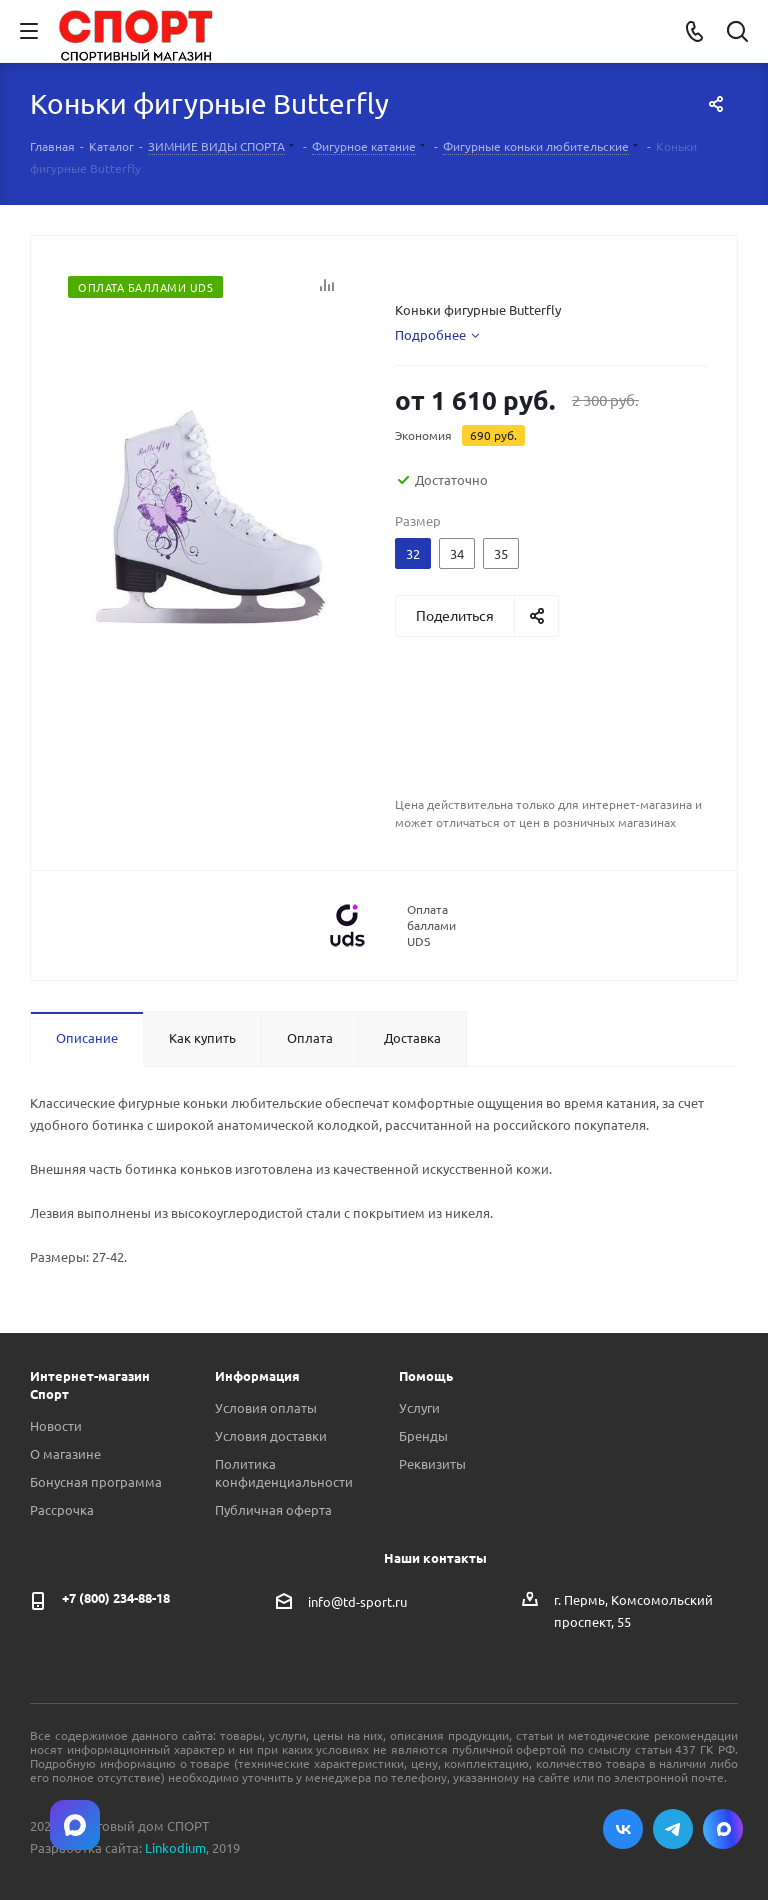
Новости (56, 1425)
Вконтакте (623, 1829)
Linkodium (175, 1847)
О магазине (65, 1453)
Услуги (419, 1407)
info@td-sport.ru (357, 1600)
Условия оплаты (266, 1407)
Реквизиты (432, 1463)
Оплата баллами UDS (431, 925)
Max (723, 1829)
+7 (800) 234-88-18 (116, 1597)
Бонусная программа (96, 1481)
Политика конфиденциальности (284, 1472)
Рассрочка (62, 1509)
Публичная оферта (273, 1509)
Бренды (423, 1435)
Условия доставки (271, 1435)
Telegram (673, 1829)
